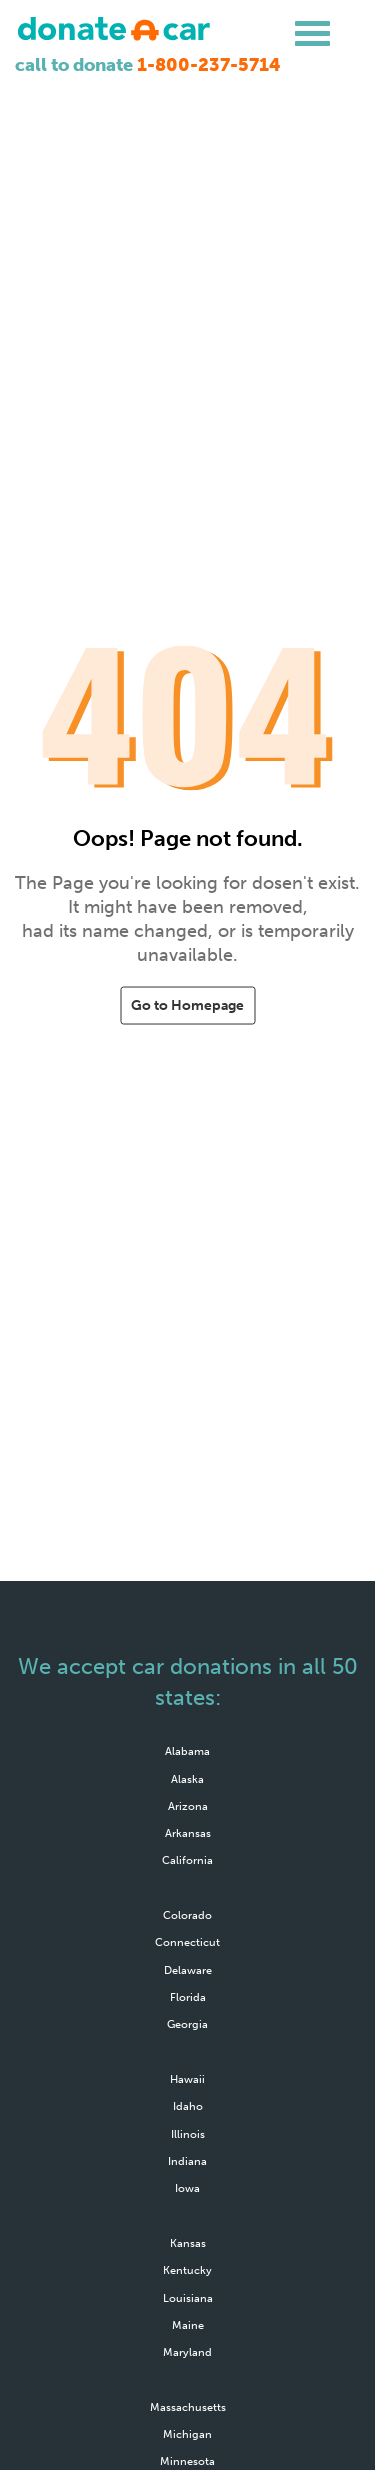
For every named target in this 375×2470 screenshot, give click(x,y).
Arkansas (188, 1833)
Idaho (188, 2106)
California (187, 1860)
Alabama (187, 1751)
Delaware (188, 1970)
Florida (188, 1997)
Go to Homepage (187, 1005)
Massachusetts (188, 2407)
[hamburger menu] (312, 34)
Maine (188, 2325)
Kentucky (187, 2270)
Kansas (188, 2243)
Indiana (187, 2161)
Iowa (187, 2188)
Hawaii (187, 2079)
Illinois (188, 2134)
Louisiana (188, 2298)
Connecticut (187, 1942)
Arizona (188, 1806)
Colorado (187, 1915)
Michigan (187, 2434)
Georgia (187, 2024)
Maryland (187, 2352)
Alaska (187, 1779)
